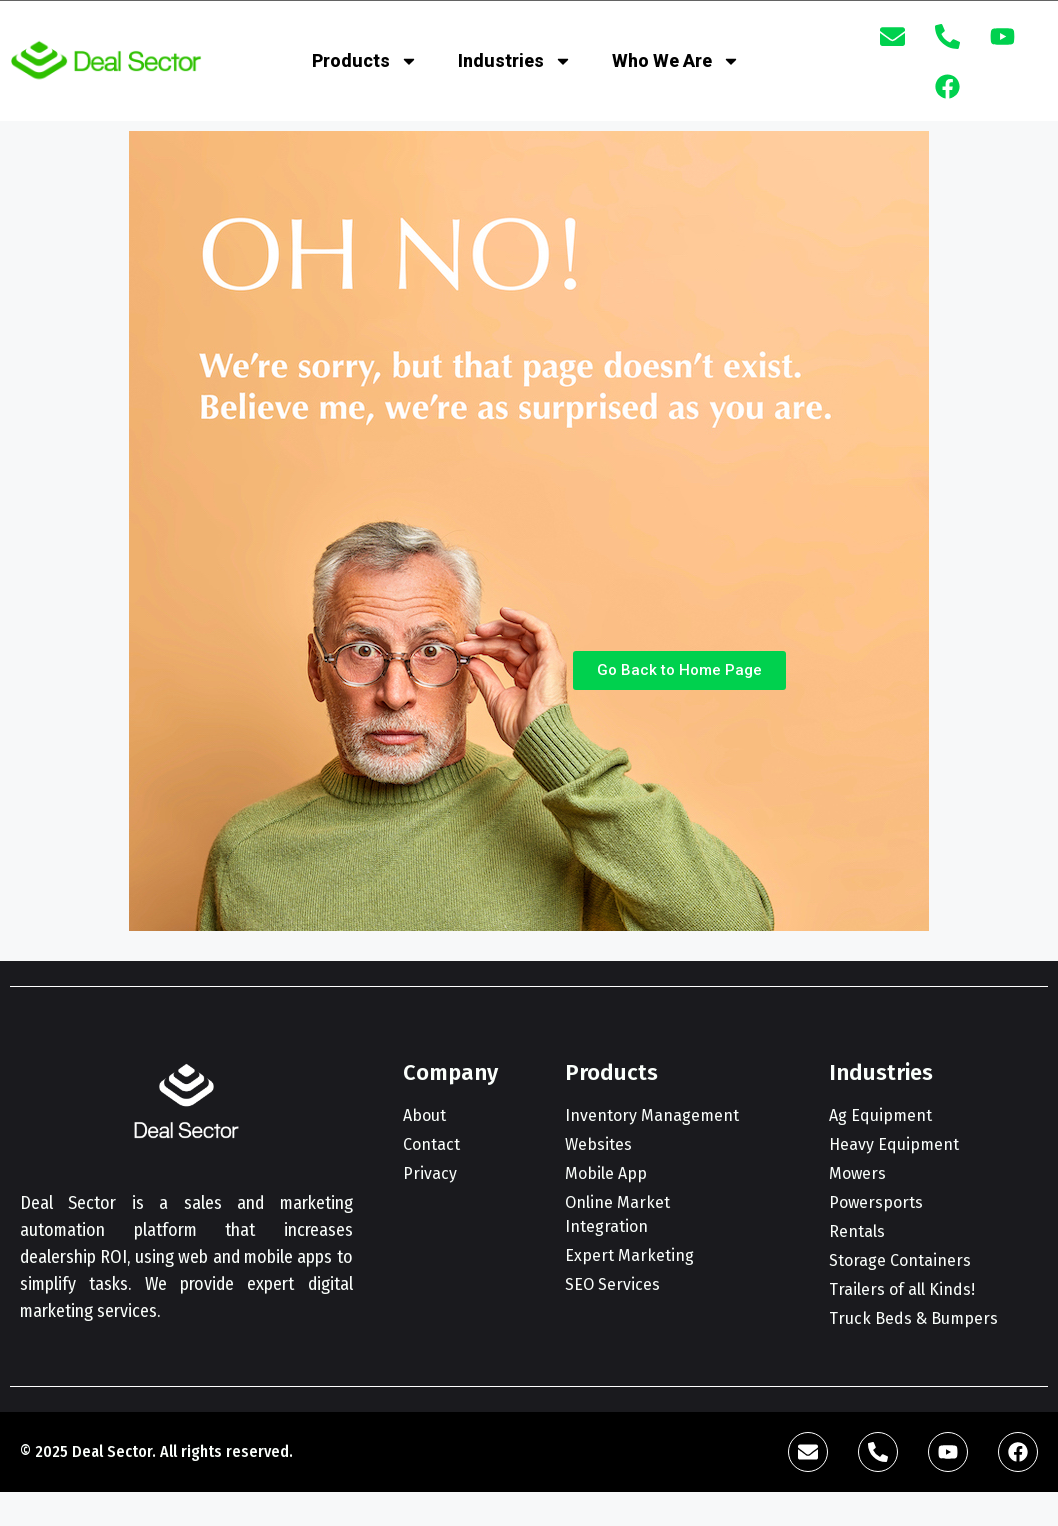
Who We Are (676, 61)
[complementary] (913, 1416)
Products (365, 61)
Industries (515, 61)
